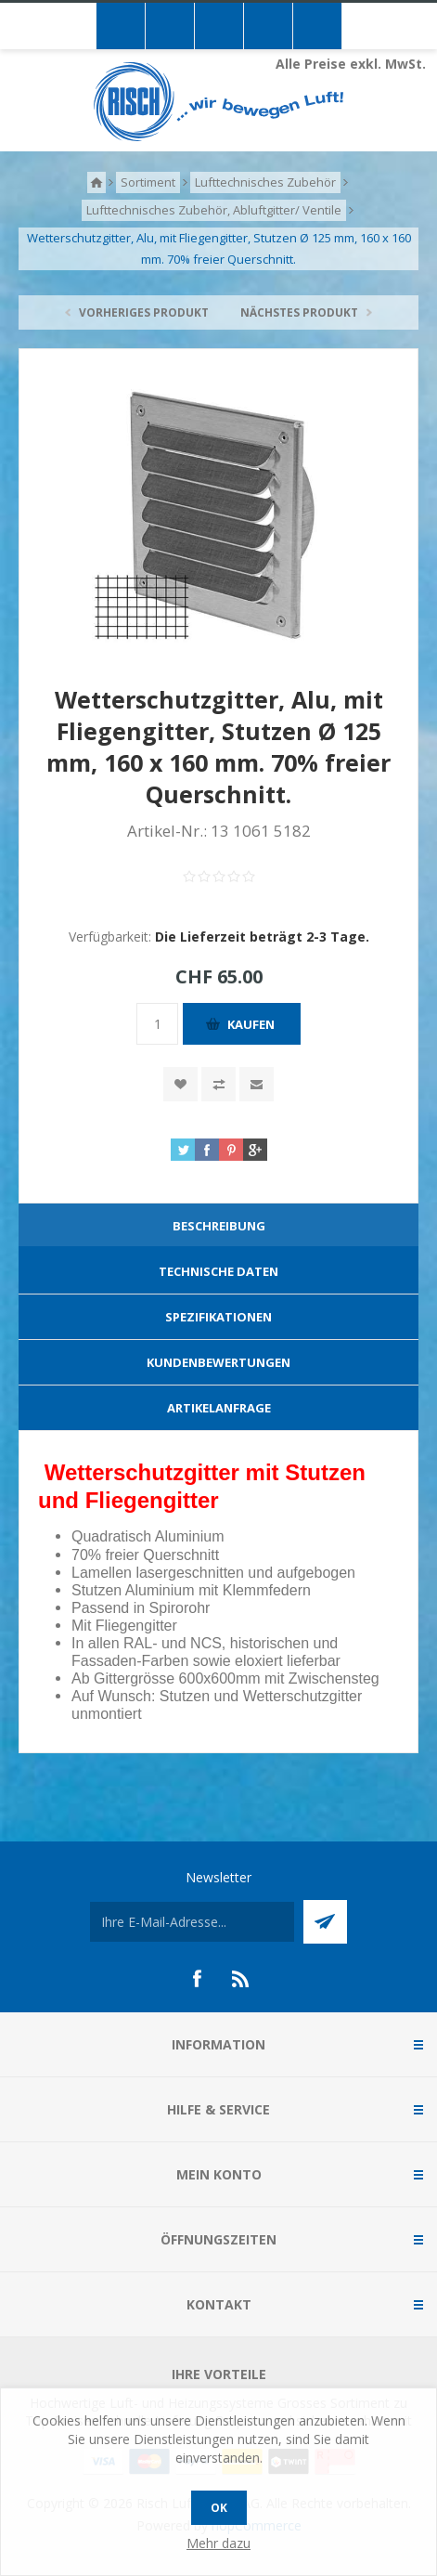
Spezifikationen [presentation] (218, 1316)
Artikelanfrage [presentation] (219, 1407)
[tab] (218, 1226)
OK (219, 2508)
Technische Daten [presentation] (218, 1271)
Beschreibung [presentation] (219, 1225)
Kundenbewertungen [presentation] (218, 1362)
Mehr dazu (218, 2543)
